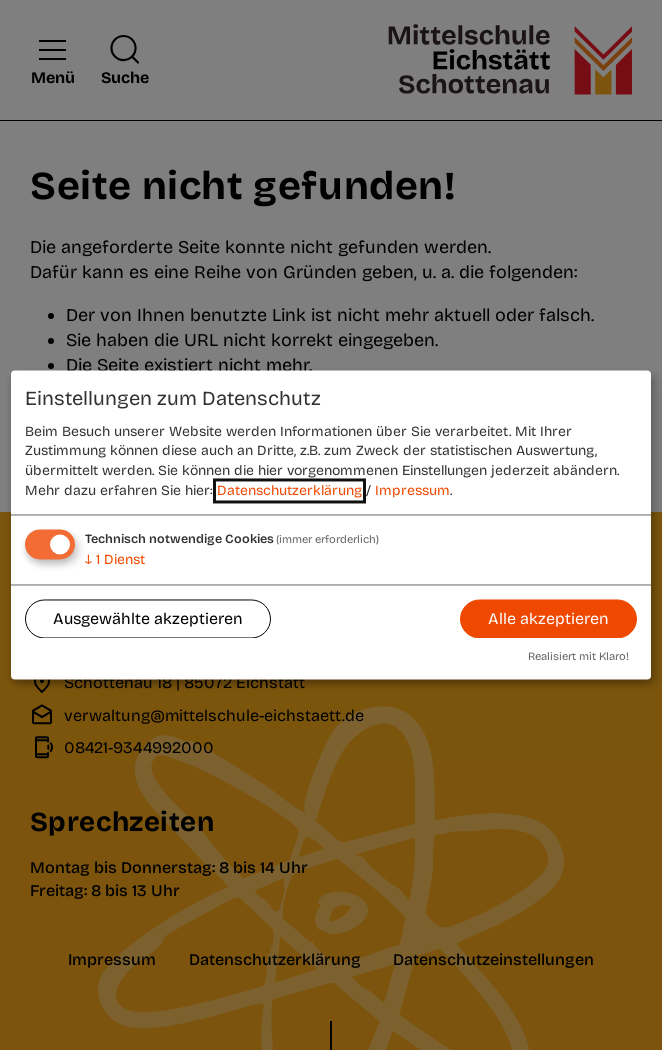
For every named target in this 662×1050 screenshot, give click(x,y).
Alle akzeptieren (548, 618)
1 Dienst (115, 560)
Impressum (412, 490)
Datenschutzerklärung (289, 490)
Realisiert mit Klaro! (578, 657)
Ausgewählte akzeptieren (148, 618)
